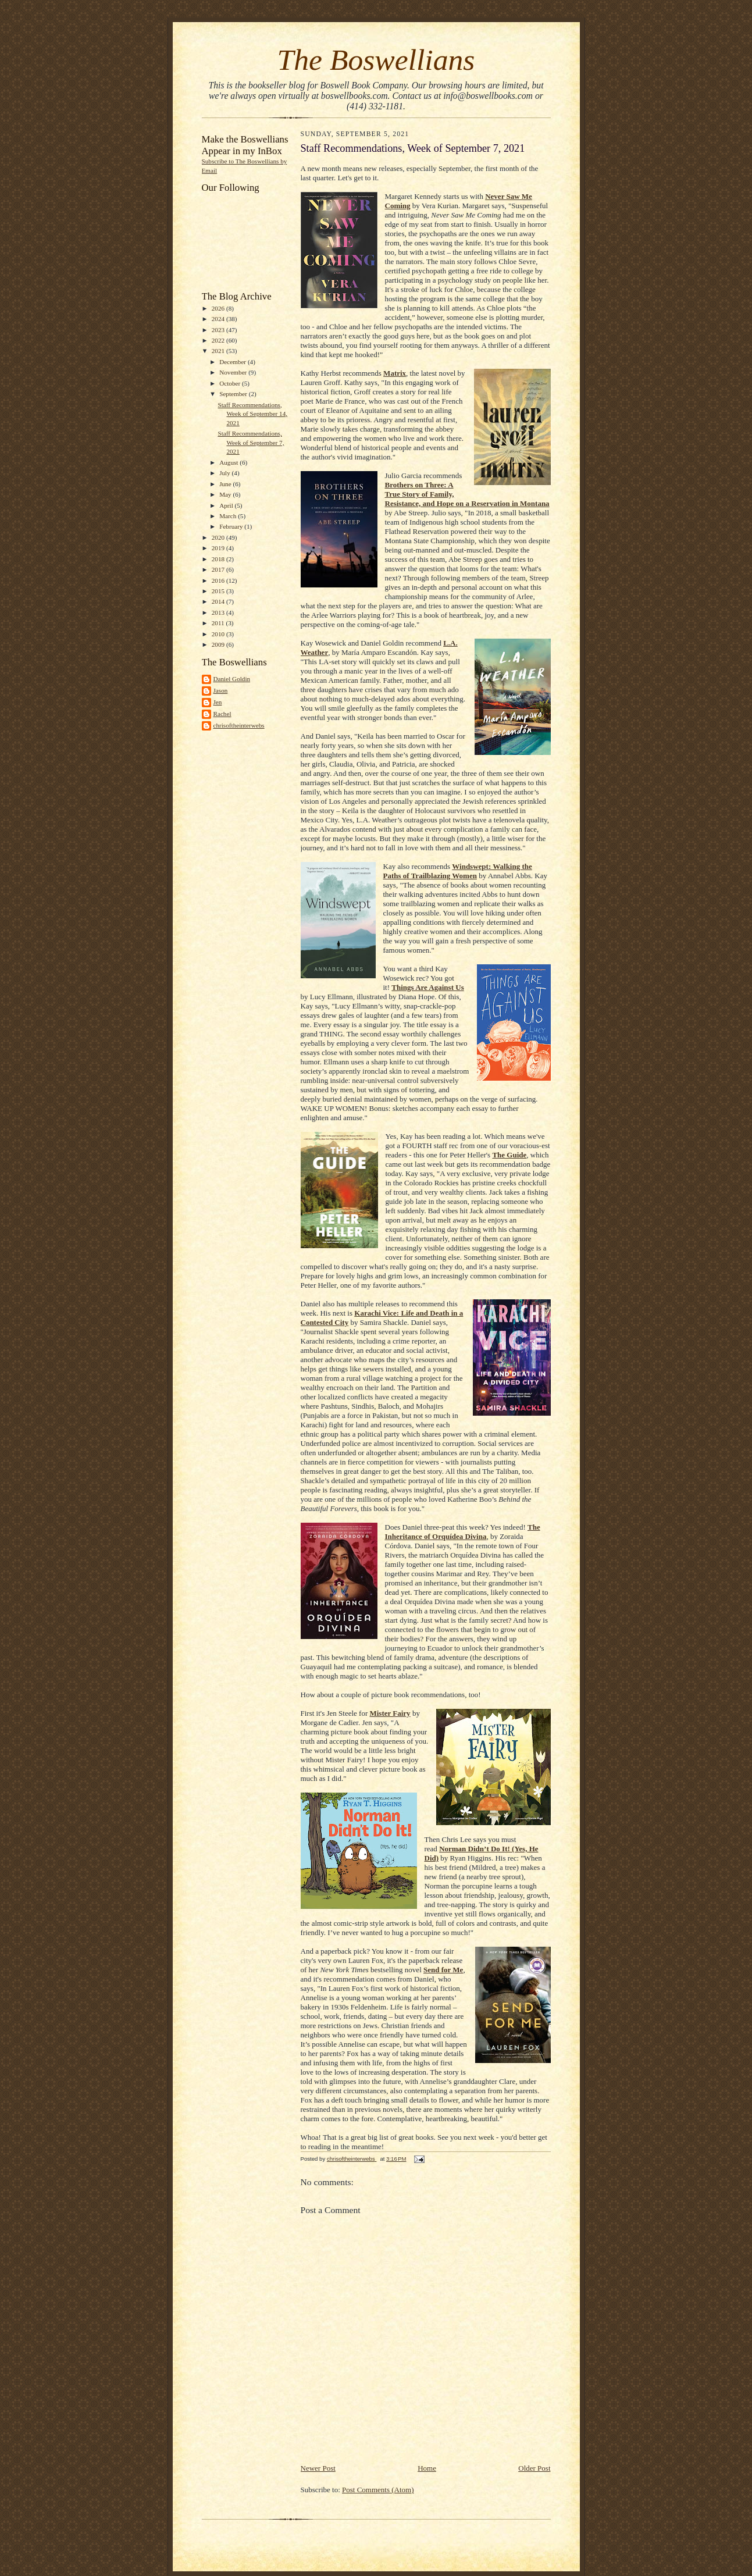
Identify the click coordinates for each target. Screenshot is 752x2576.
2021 (219, 350)
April (226, 505)
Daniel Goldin (232, 678)
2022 (219, 340)
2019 (219, 547)
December (233, 361)
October (230, 383)
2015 (219, 590)
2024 (219, 318)
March (228, 515)
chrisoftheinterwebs (239, 725)
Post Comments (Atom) (378, 2489)
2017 (219, 569)
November (233, 372)
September (234, 393)
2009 (219, 644)
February (231, 526)
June (226, 483)
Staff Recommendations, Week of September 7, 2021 (251, 442)
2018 (219, 558)
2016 (219, 580)
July (225, 472)
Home (427, 2468)
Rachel (222, 713)
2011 (219, 622)
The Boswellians (376, 59)
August (229, 462)
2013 (219, 612)
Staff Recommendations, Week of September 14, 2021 (252, 413)
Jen (217, 702)
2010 (219, 633)
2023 (219, 329)
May (226, 494)
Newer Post (318, 2468)
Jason (220, 690)
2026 (219, 308)
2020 (219, 537)
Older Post (534, 2468)
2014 (219, 601)
